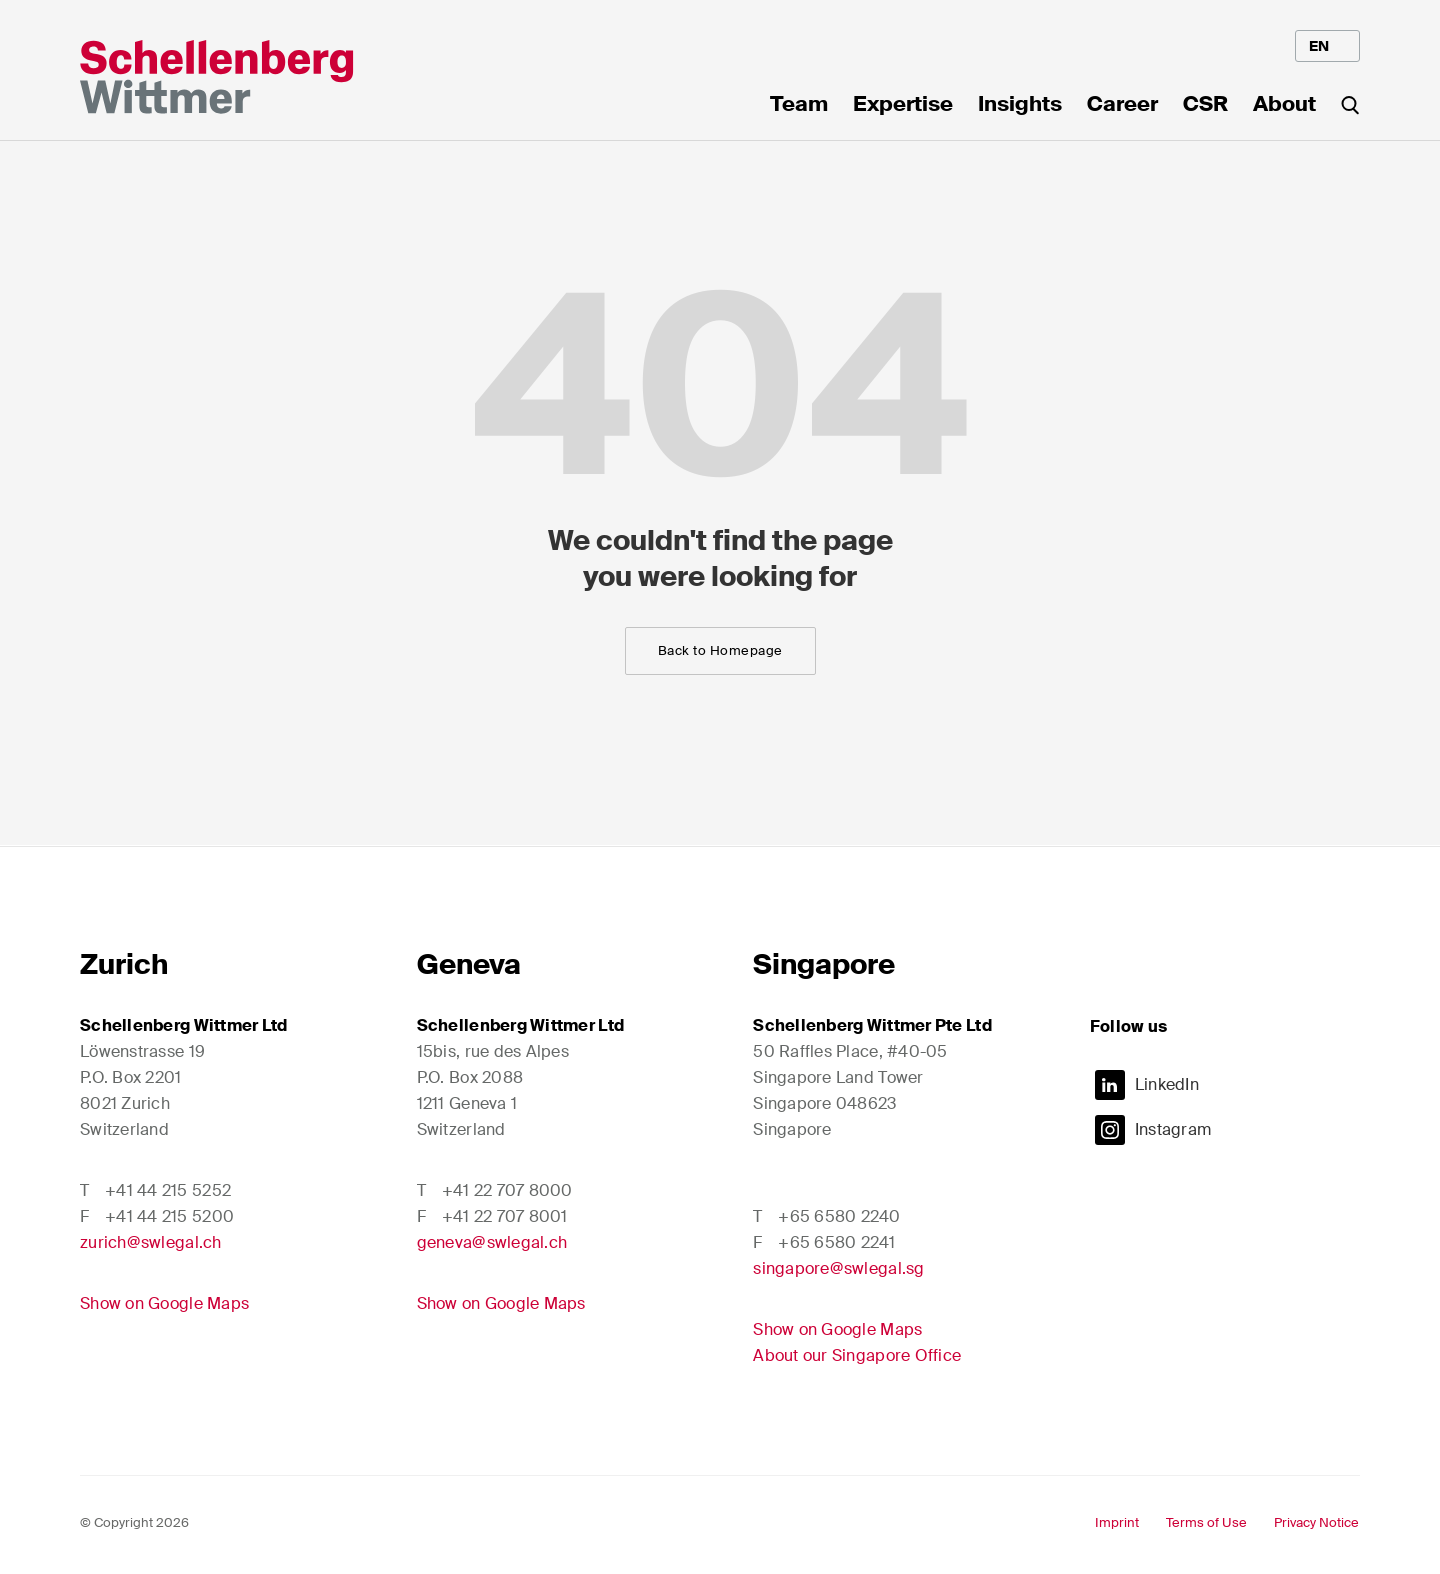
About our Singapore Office (857, 1355)
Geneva (469, 964)
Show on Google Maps (164, 1303)
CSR (1205, 106)
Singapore (824, 964)
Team (799, 106)
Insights (1020, 106)
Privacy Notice (1316, 1522)
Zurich (124, 964)
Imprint (1117, 1522)
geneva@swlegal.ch (492, 1242)
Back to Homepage (720, 650)
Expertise (903, 106)
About (1284, 106)
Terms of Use (1206, 1522)
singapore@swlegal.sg (838, 1268)
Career (1122, 106)
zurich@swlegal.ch (151, 1242)
